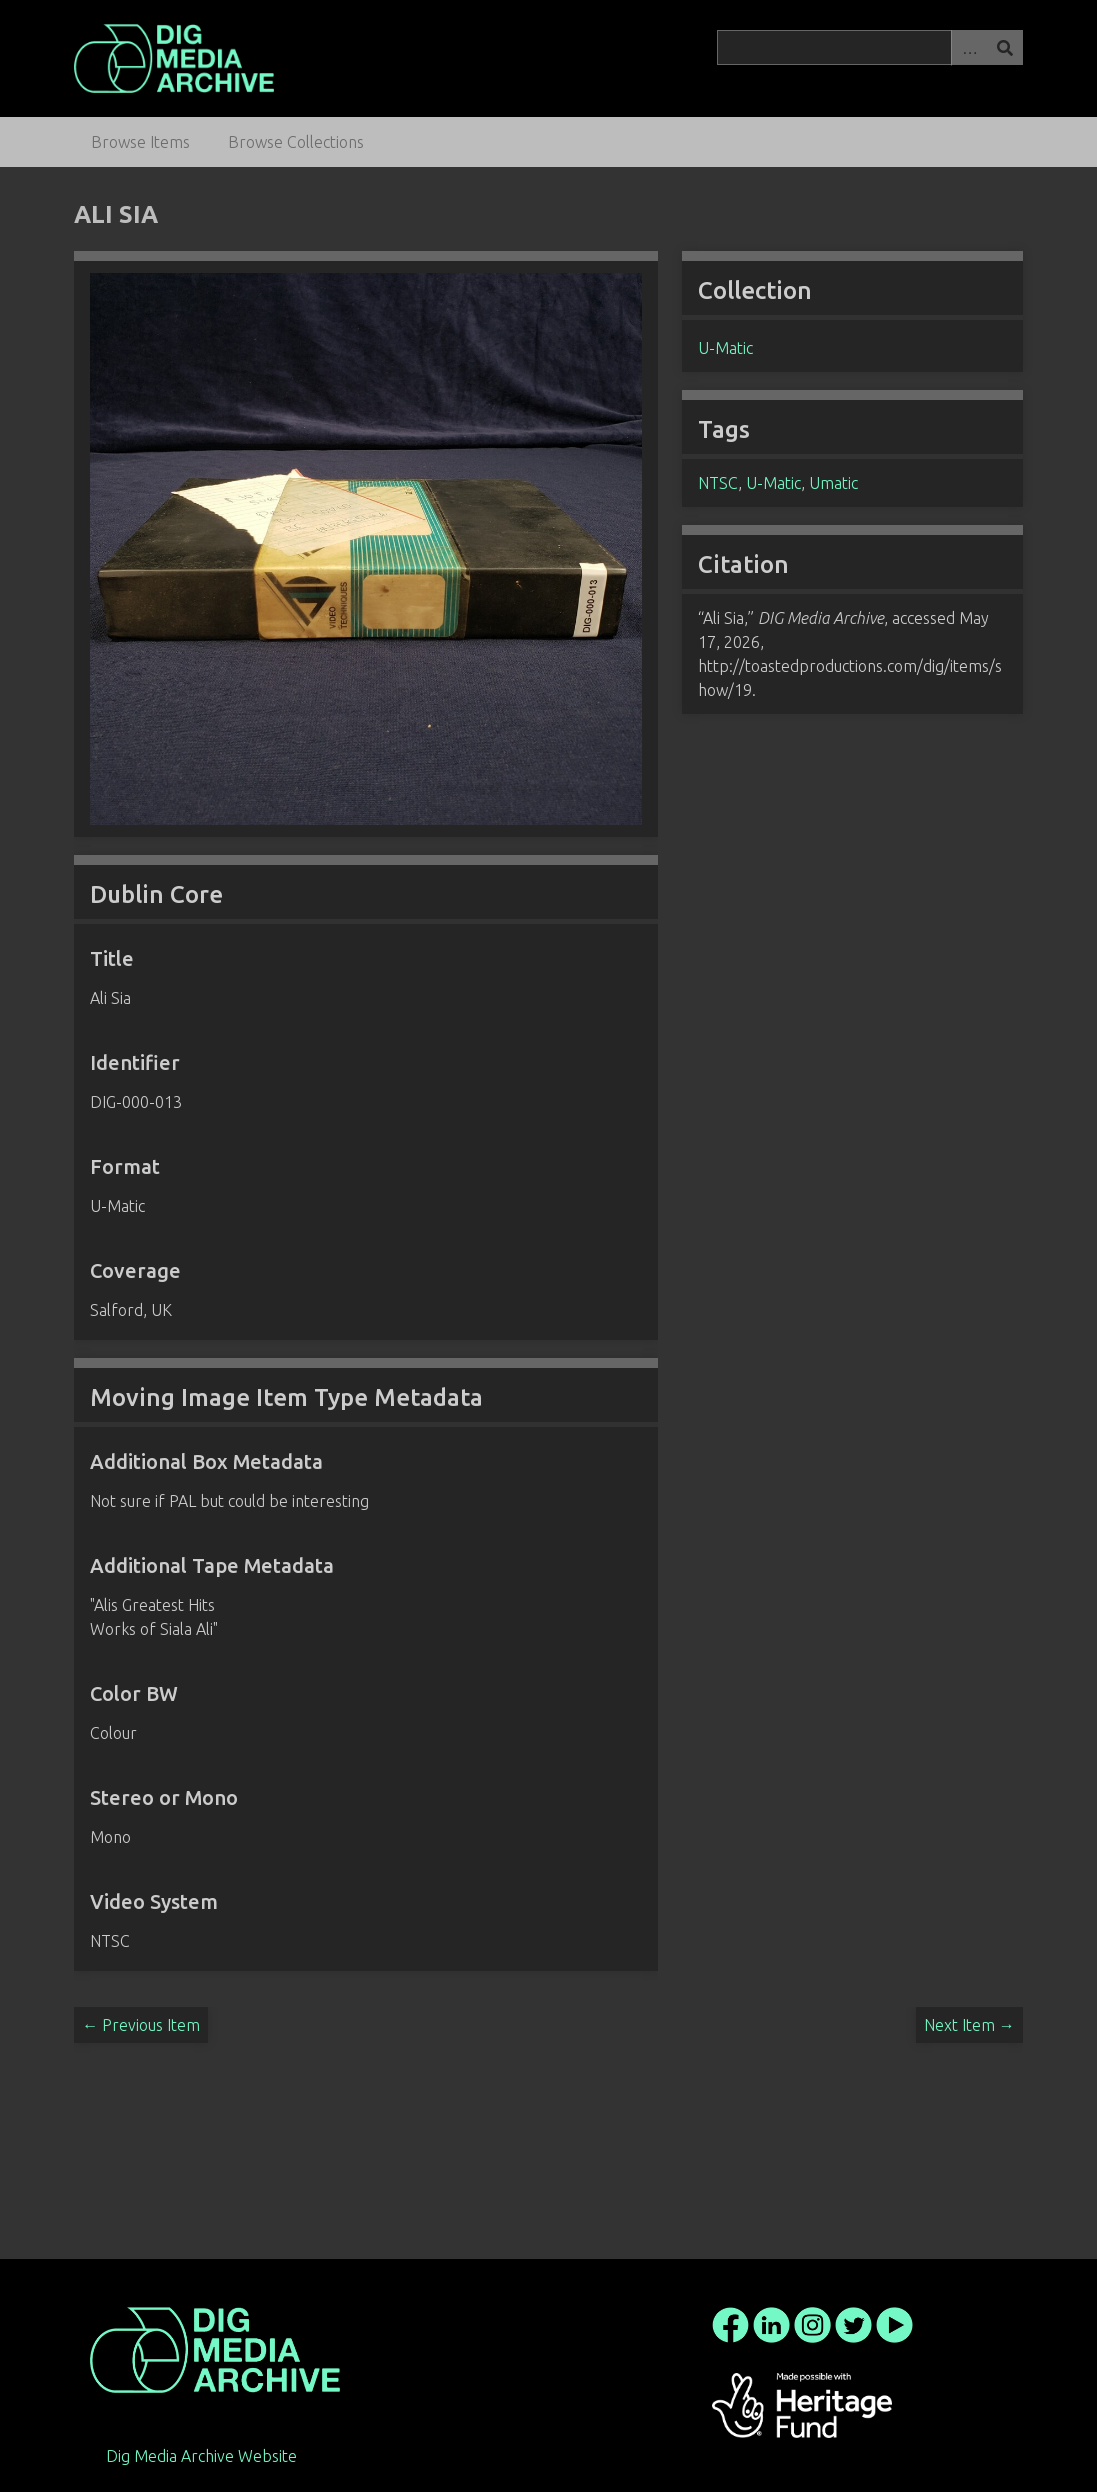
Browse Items (140, 142)
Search (1005, 47)
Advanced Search (969, 47)
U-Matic (725, 348)
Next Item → (969, 2025)
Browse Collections (296, 142)
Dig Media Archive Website (201, 2456)
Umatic (833, 483)
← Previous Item (141, 2025)
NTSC (718, 483)
